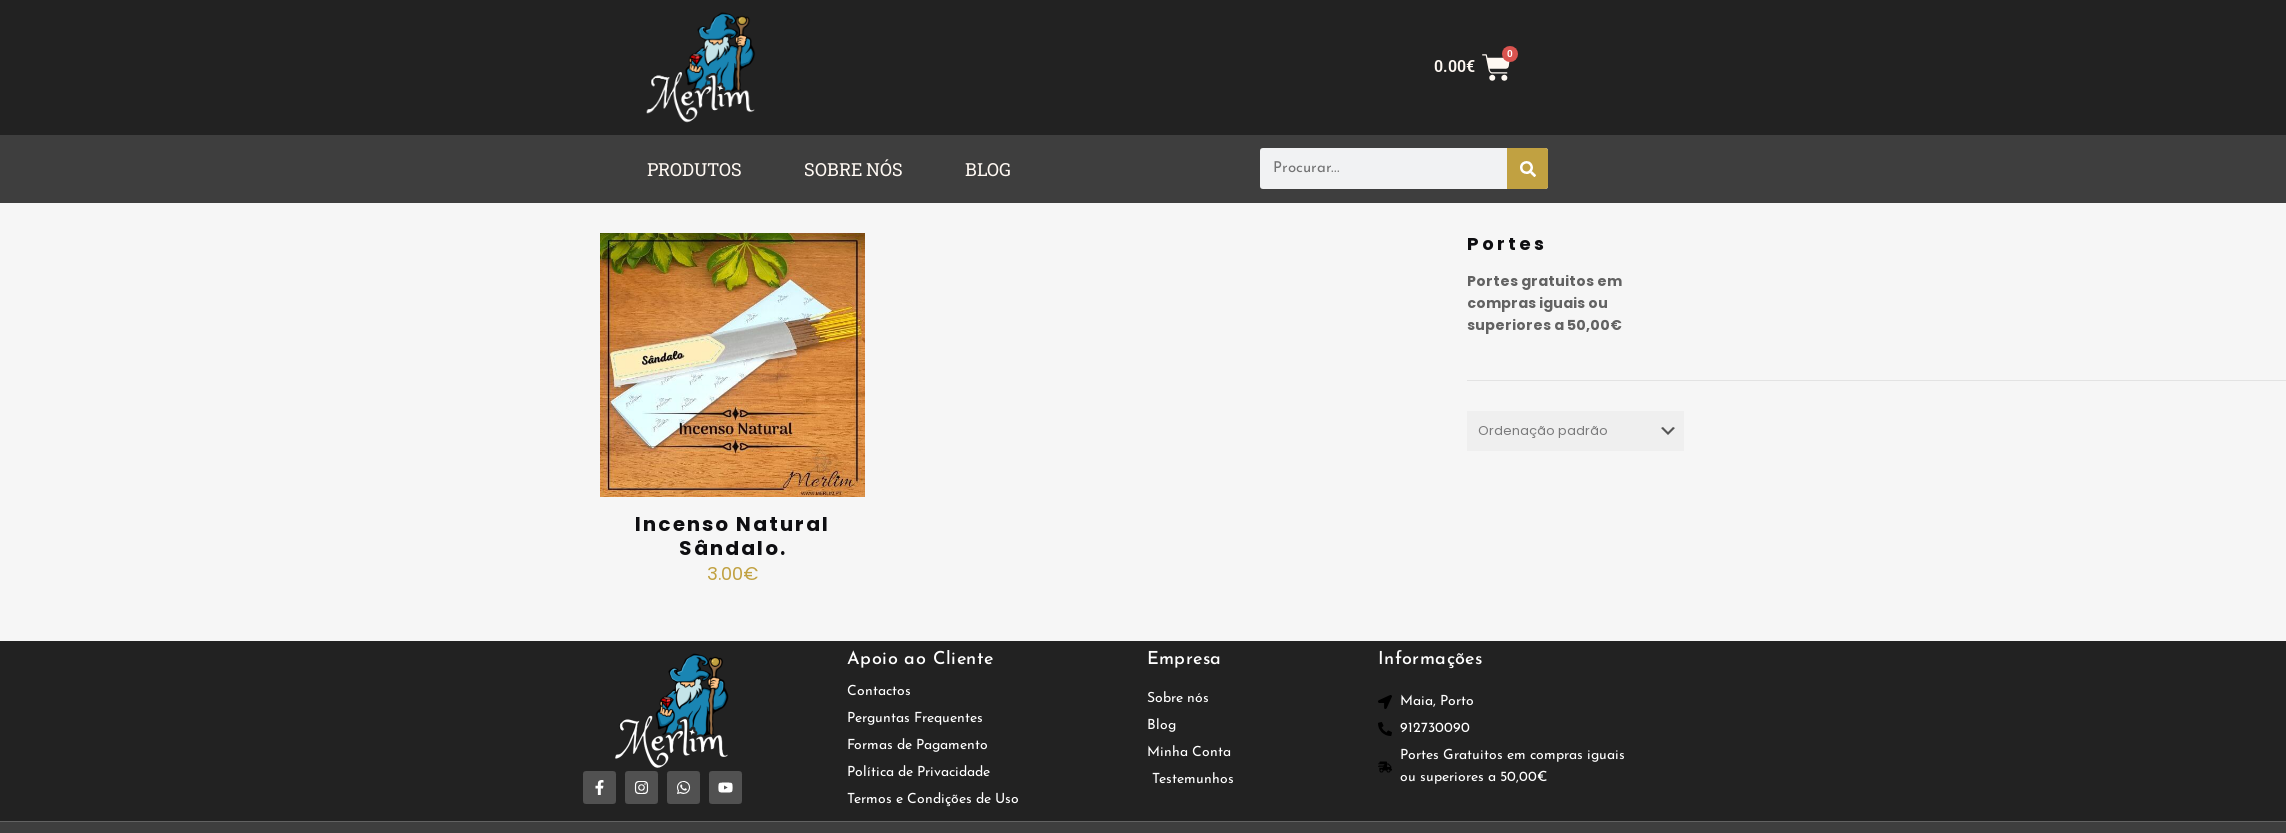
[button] (699, 169)
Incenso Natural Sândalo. (732, 536)
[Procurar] (1527, 168)
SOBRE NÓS (853, 169)
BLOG (988, 169)
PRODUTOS (694, 169)
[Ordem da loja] (1575, 431)
